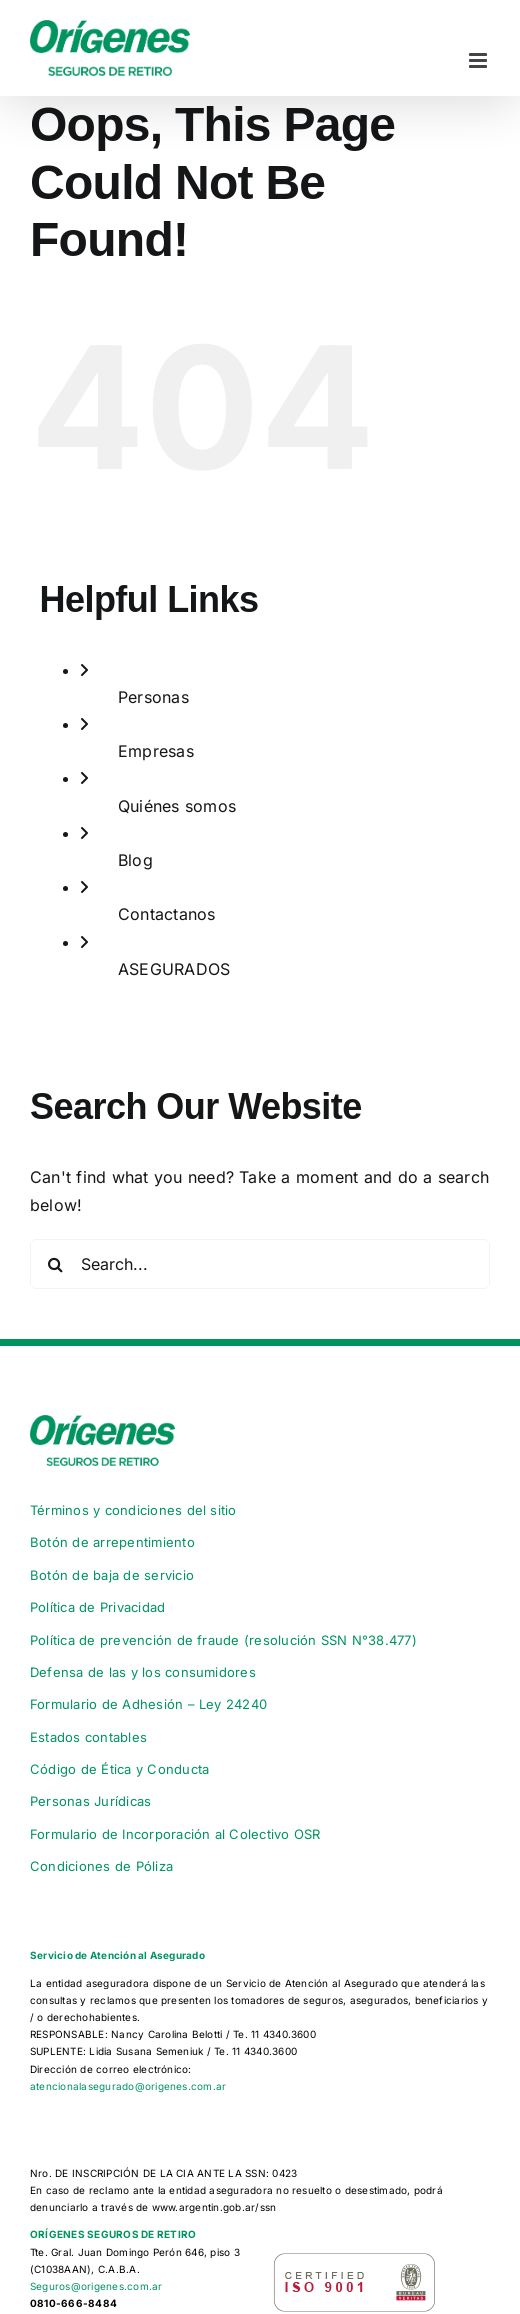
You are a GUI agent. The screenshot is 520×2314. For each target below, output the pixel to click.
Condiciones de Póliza (101, 1866)
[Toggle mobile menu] (479, 60)
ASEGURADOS (174, 969)
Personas (153, 697)
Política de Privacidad (97, 1607)
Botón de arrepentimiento (112, 1542)
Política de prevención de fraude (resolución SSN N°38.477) (223, 1640)
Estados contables (88, 1737)
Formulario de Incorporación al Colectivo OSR (175, 1834)
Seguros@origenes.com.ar (96, 2286)
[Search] (55, 1264)
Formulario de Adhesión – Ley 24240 (148, 1704)
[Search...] (260, 1264)
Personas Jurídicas (90, 1801)
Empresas (156, 751)
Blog (135, 860)
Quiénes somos (177, 806)
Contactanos (167, 914)
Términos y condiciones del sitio (133, 1510)
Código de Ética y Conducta (119, 1769)
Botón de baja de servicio (112, 1575)
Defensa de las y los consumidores (143, 1672)
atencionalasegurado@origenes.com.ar (128, 2086)
